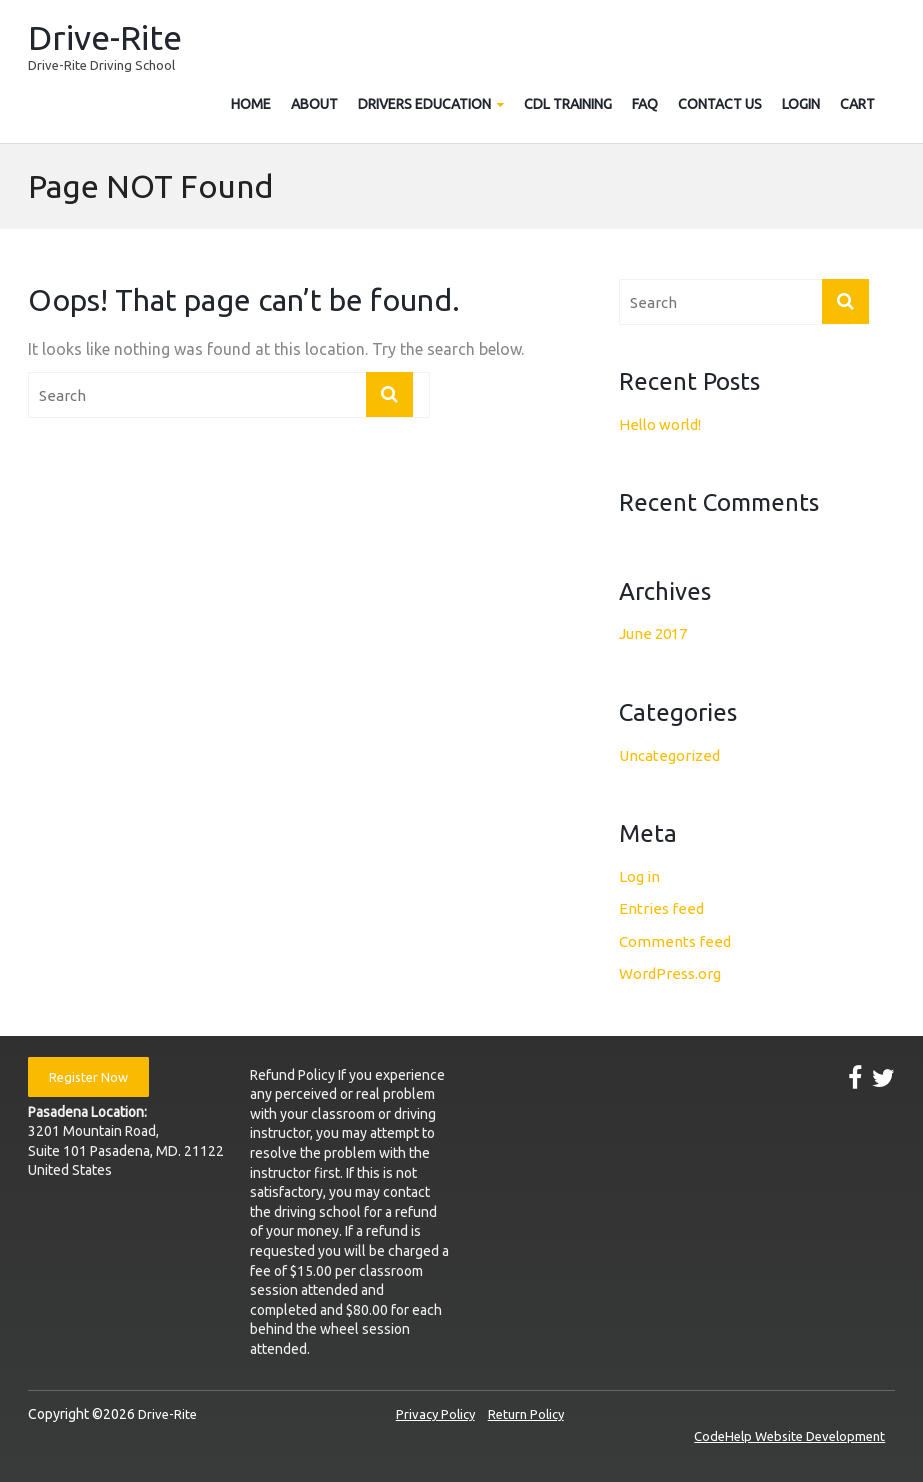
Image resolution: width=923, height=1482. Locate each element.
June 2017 (653, 633)
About (314, 104)
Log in (639, 876)
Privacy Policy (435, 1414)
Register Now (88, 1077)
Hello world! (660, 424)
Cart (857, 104)
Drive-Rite (105, 37)
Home (251, 104)
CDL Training (568, 104)
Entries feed (661, 908)
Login (801, 104)
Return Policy (526, 1414)
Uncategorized (669, 755)
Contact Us (720, 104)
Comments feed (675, 941)
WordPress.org (670, 973)
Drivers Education (424, 104)
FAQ (645, 104)
